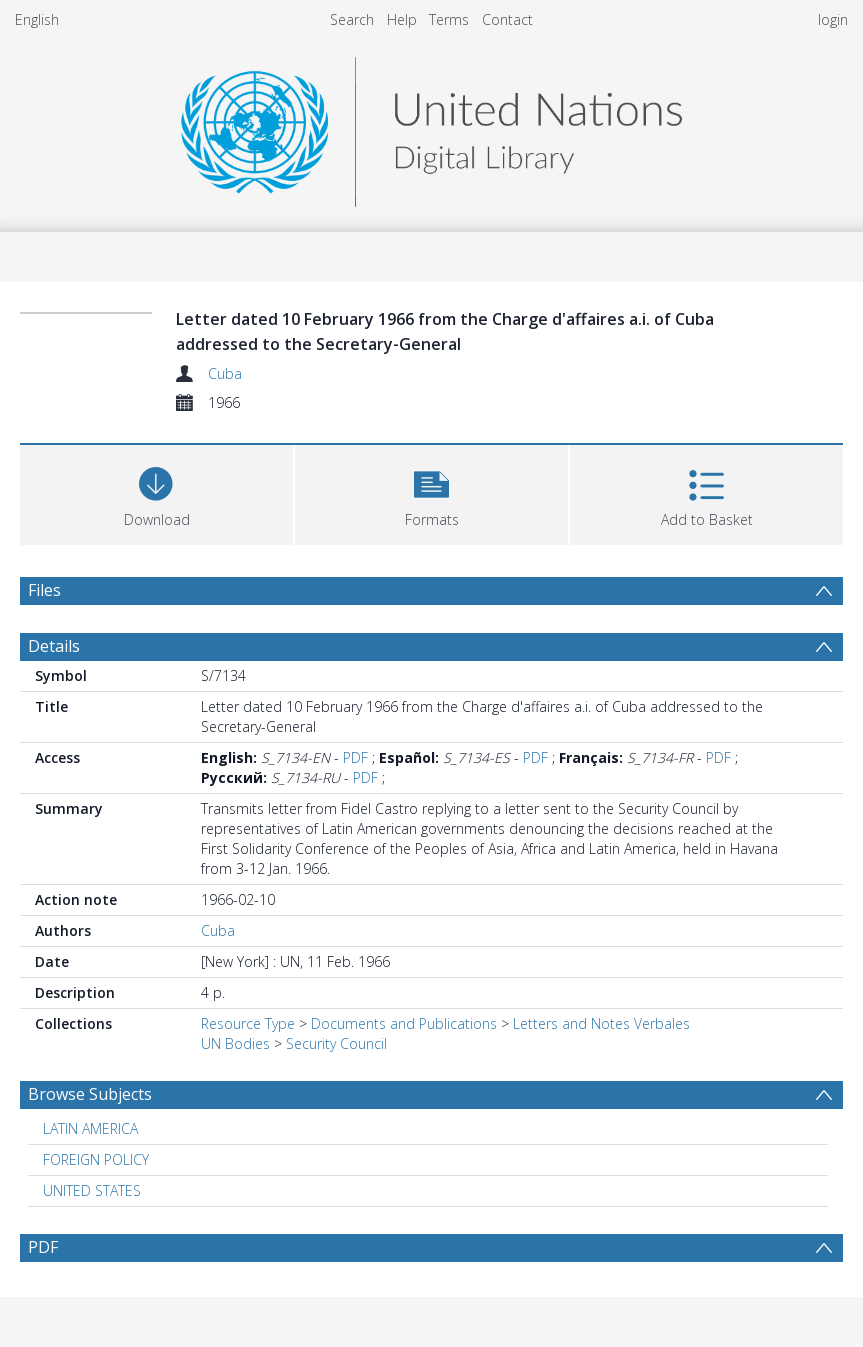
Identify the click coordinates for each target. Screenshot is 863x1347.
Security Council (336, 1043)
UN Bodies (235, 1043)
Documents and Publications (404, 1023)
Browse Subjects (90, 1094)
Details (54, 646)
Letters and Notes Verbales (601, 1023)
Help (402, 19)
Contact (507, 19)
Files (44, 590)
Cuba (225, 373)
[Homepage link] (431, 126)
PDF (355, 757)
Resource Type (248, 1023)
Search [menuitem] (352, 19)
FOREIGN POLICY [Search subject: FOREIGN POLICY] (96, 1159)
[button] (431, 492)
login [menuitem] (833, 19)
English (37, 19)
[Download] (156, 492)
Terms (449, 19)
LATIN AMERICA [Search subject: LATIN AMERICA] (90, 1128)
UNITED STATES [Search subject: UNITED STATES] (92, 1190)
